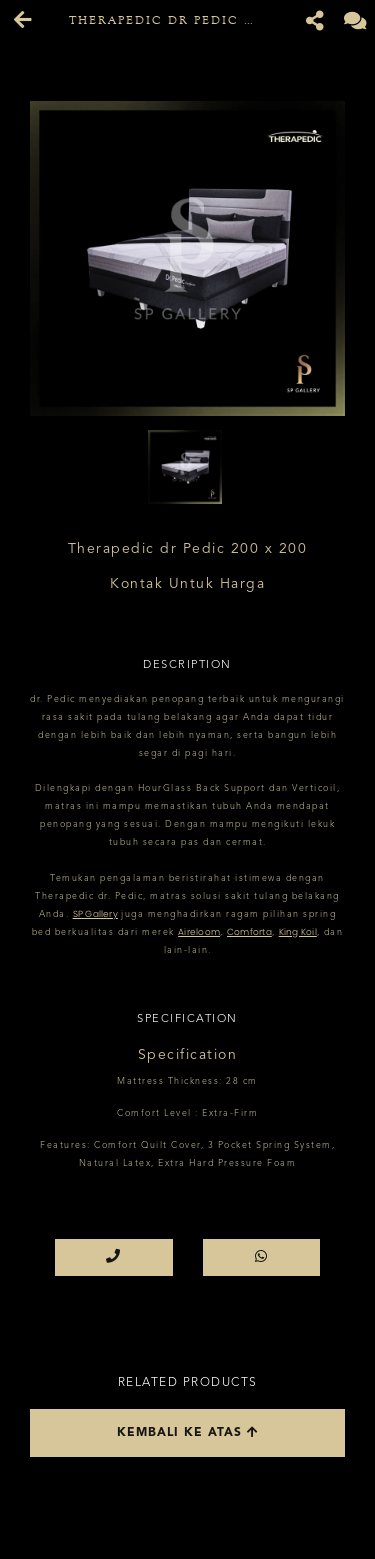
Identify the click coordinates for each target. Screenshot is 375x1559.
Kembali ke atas (188, 1432)
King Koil (298, 932)
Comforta (249, 932)
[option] (187, 258)
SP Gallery (95, 914)
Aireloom (199, 932)
